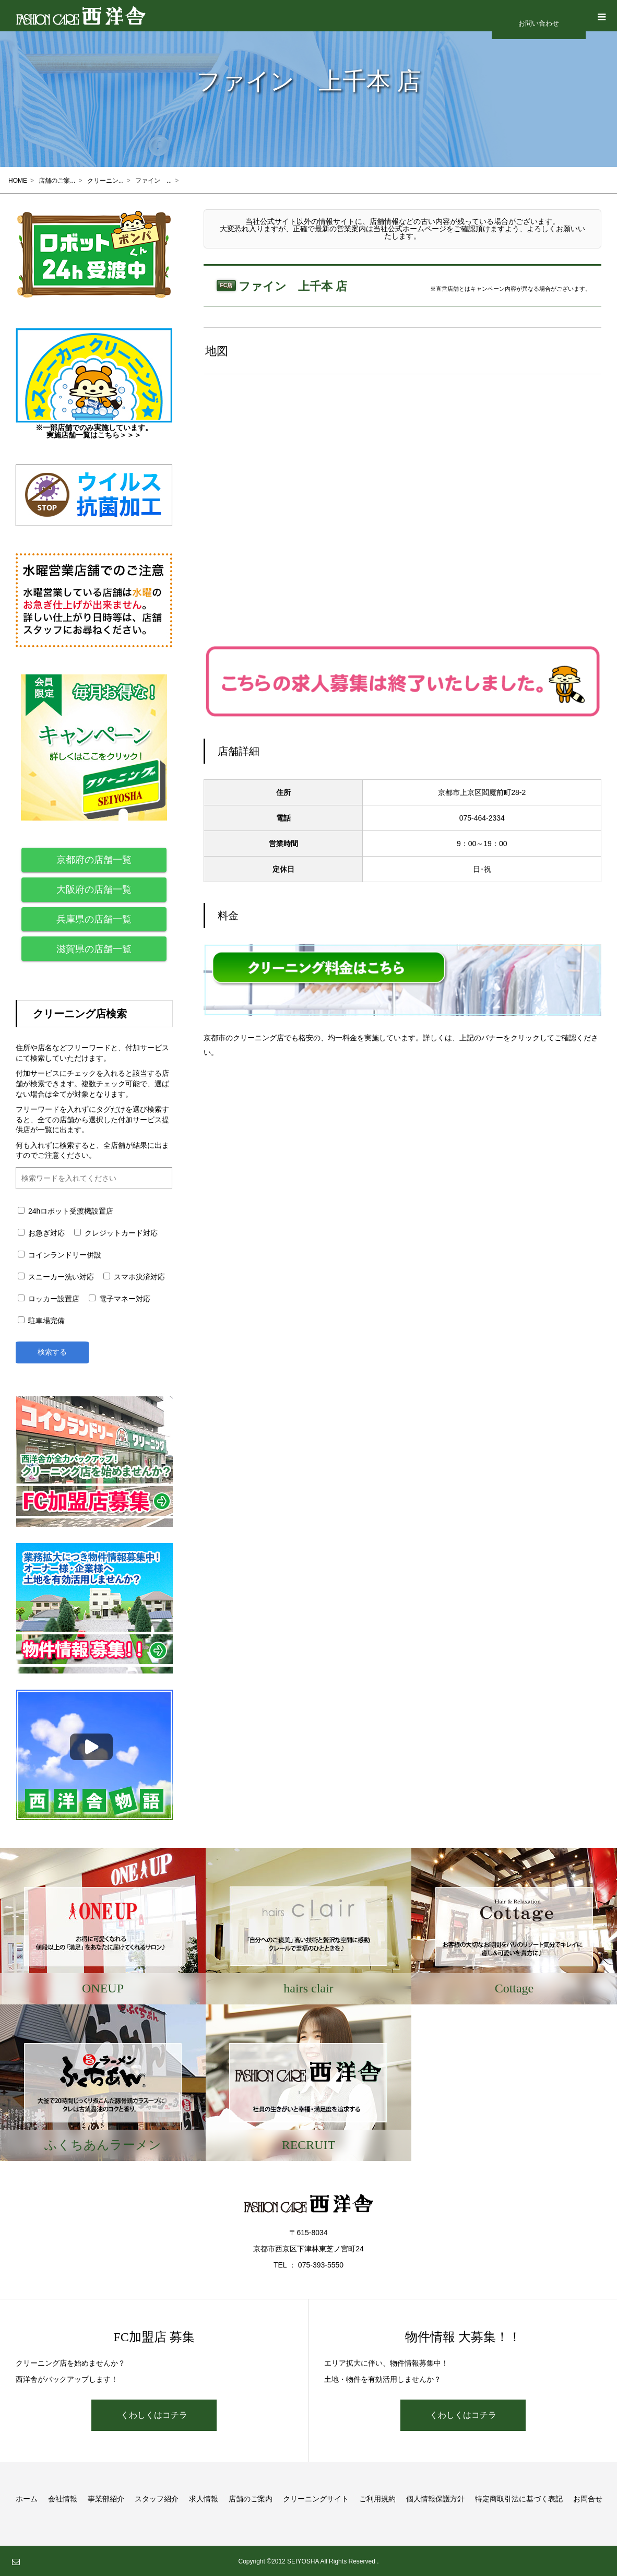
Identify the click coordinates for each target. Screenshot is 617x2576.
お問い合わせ (538, 23)
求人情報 (203, 2498)
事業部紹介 (106, 2498)
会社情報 (62, 2498)
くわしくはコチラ (154, 2413)
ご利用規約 (377, 2498)
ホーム (27, 2498)
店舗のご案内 (250, 2498)
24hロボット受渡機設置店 (65, 1211)
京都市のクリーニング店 (244, 1038)
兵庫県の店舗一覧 (94, 919)
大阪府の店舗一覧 (94, 889)
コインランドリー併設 (59, 1255)
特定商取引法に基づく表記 (519, 2498)
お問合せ (587, 2498)
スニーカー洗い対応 (56, 1277)
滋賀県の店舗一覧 (94, 949)
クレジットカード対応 (116, 1233)
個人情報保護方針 (435, 2498)
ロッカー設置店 (48, 1299)
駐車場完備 (41, 1320)
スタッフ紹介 (157, 2498)
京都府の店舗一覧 (94, 859)
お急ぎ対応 (41, 1233)
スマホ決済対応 (134, 1277)
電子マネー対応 (119, 1299)
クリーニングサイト (316, 2498)
